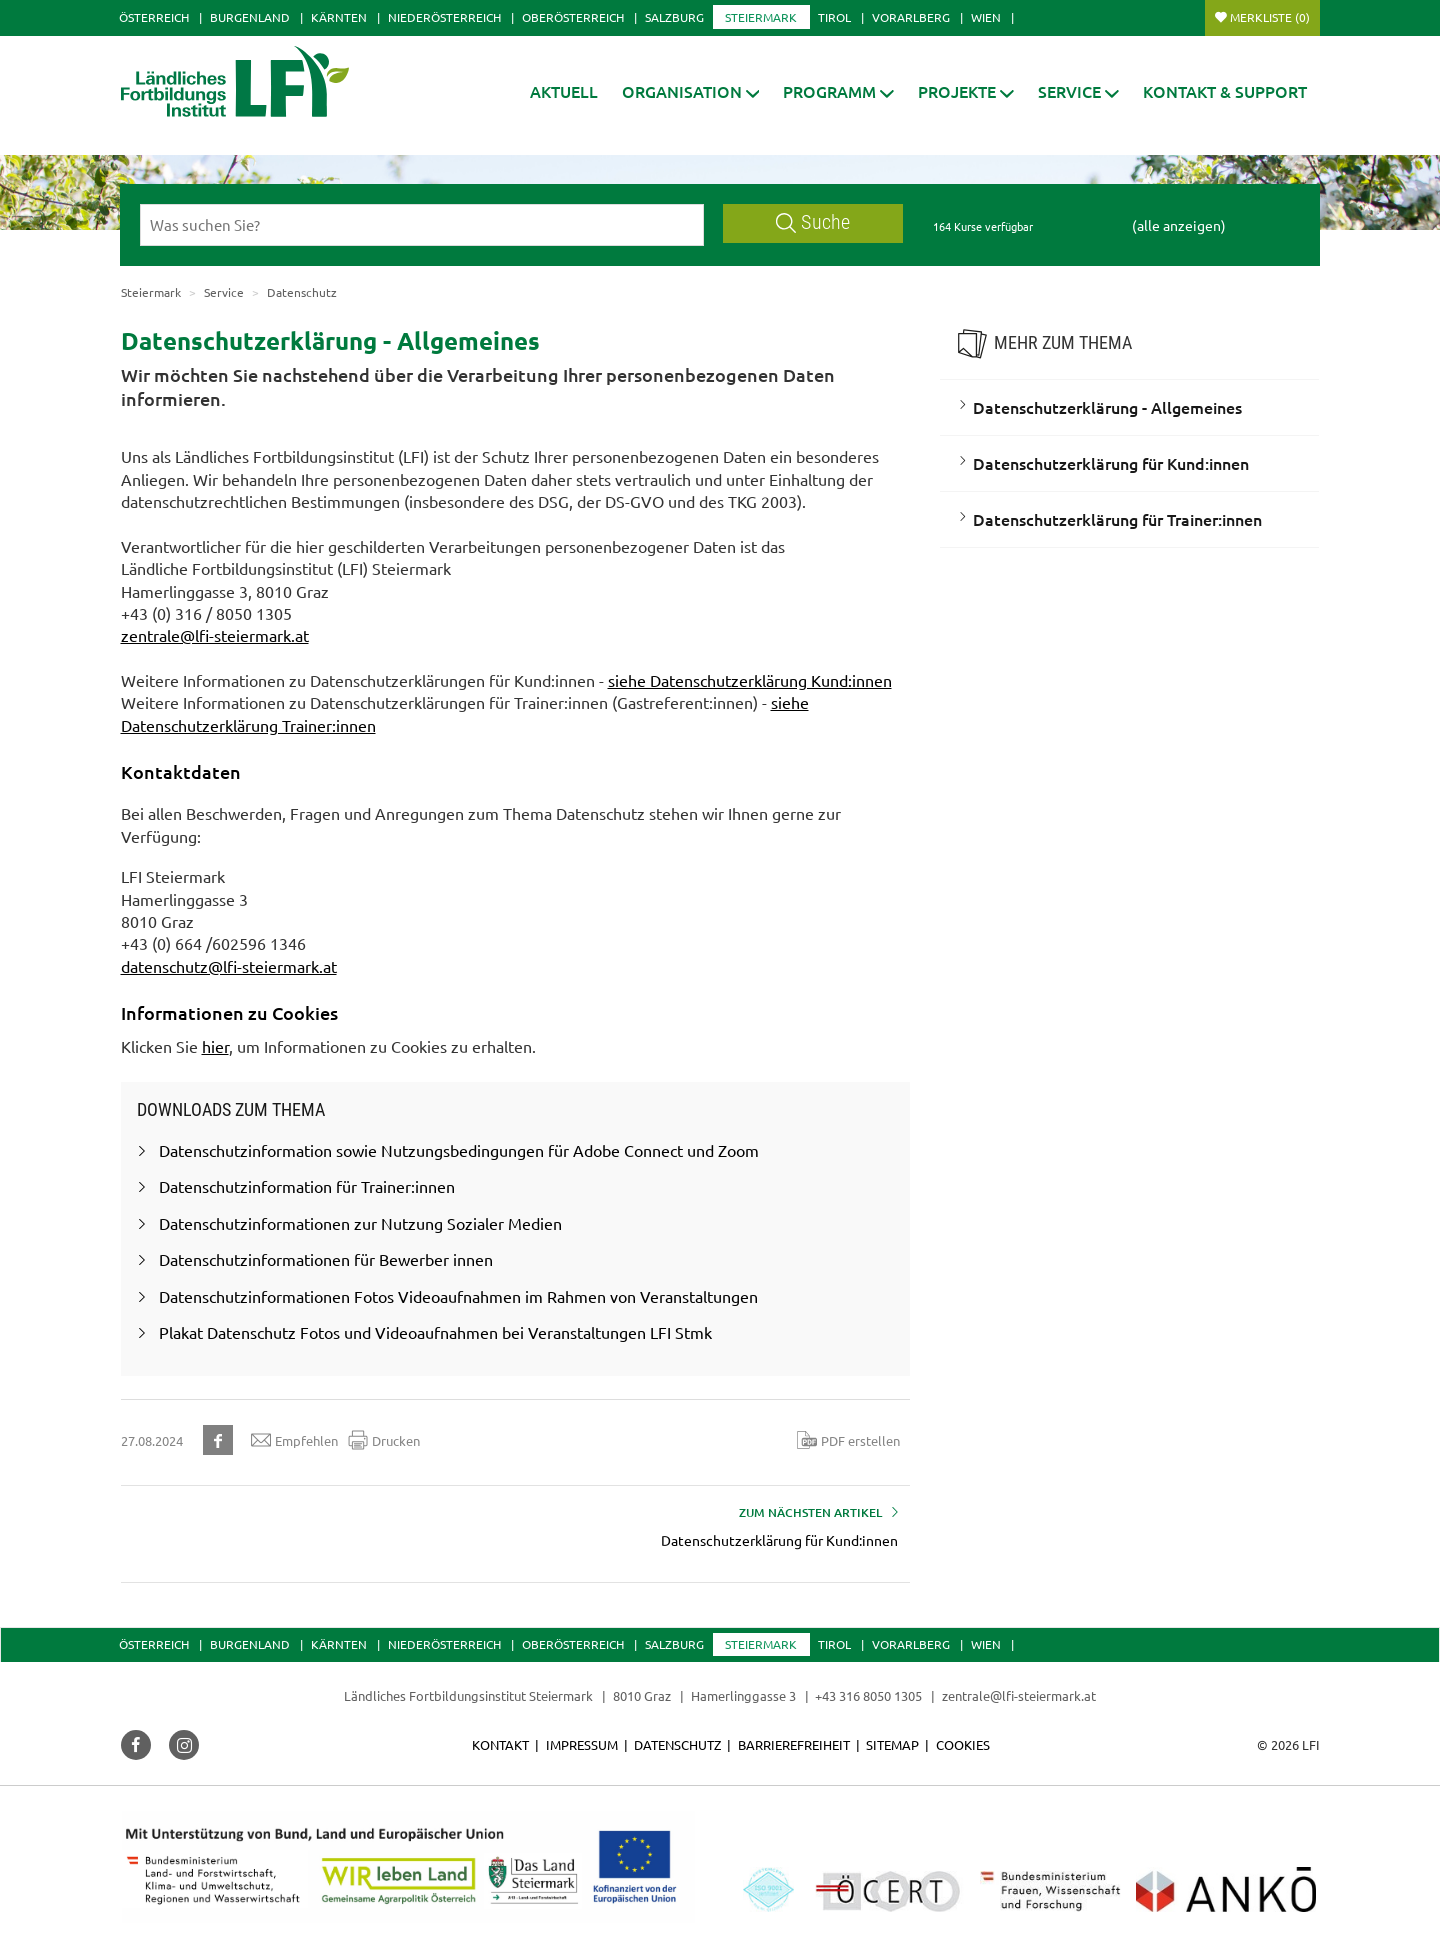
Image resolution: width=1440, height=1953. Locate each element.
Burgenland (250, 17)
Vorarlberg (911, 17)
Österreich (154, 17)
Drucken (384, 1440)
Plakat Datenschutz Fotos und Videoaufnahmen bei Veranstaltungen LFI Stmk (435, 1332)
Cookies (963, 1744)
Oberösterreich (573, 17)
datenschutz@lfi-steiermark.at (229, 966)
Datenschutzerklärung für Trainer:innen (1117, 519)
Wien (986, 17)
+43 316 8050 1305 (868, 1695)
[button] (691, 91)
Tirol (834, 17)
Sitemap (892, 1744)
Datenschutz (677, 1744)
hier (215, 1046)
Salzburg (674, 17)
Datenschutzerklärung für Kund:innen (1111, 463)
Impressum (582, 1744)
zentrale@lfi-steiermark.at (215, 635)
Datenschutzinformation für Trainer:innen (307, 1186)
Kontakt (500, 1744)
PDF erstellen (848, 1440)
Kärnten (339, 17)
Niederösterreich (444, 17)
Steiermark (761, 17)
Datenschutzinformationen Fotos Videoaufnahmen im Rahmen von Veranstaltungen (458, 1296)
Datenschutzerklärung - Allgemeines (1107, 407)
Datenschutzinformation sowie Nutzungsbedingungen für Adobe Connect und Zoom (459, 1150)
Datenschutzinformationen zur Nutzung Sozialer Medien (360, 1223)
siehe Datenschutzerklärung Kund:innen (750, 680)
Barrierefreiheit (794, 1744)
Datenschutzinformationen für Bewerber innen (326, 1259)
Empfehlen (294, 1440)
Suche (813, 222)
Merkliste (1270, 17)
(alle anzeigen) (1179, 225)
